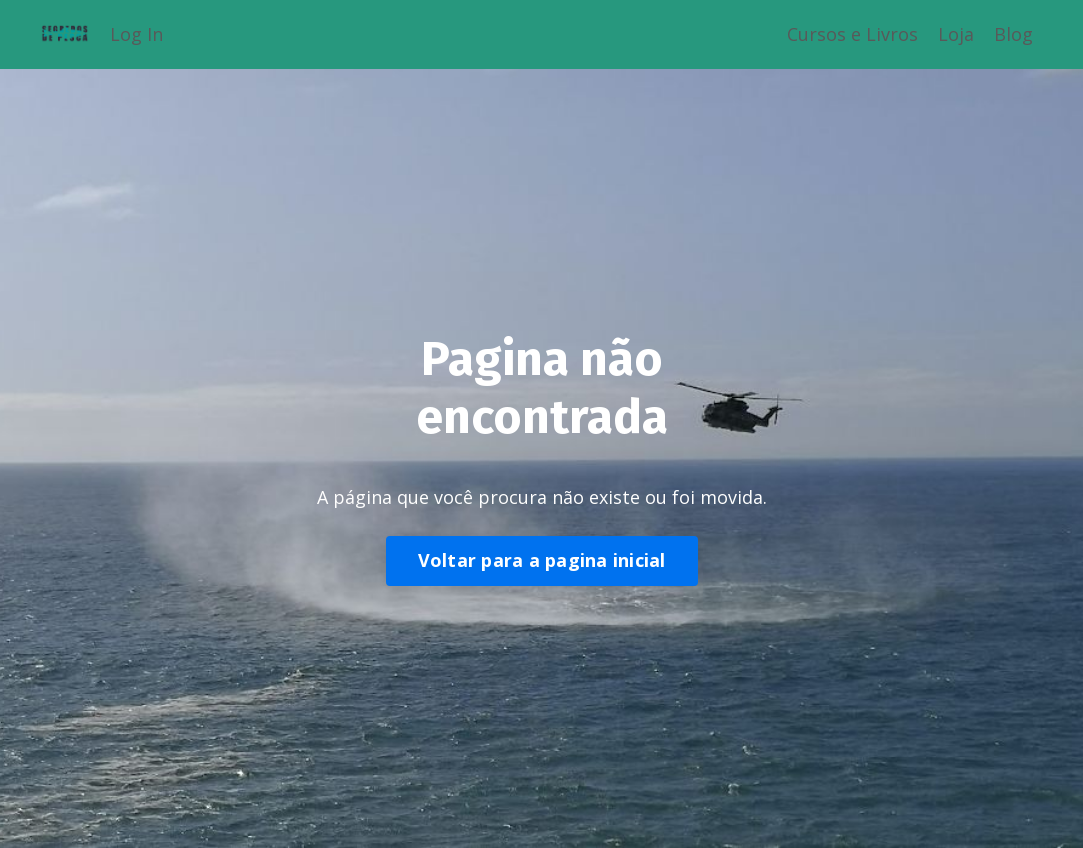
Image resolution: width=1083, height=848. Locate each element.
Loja (956, 34)
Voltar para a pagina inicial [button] (542, 560)
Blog (1013, 34)
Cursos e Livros (852, 34)
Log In (136, 34)
